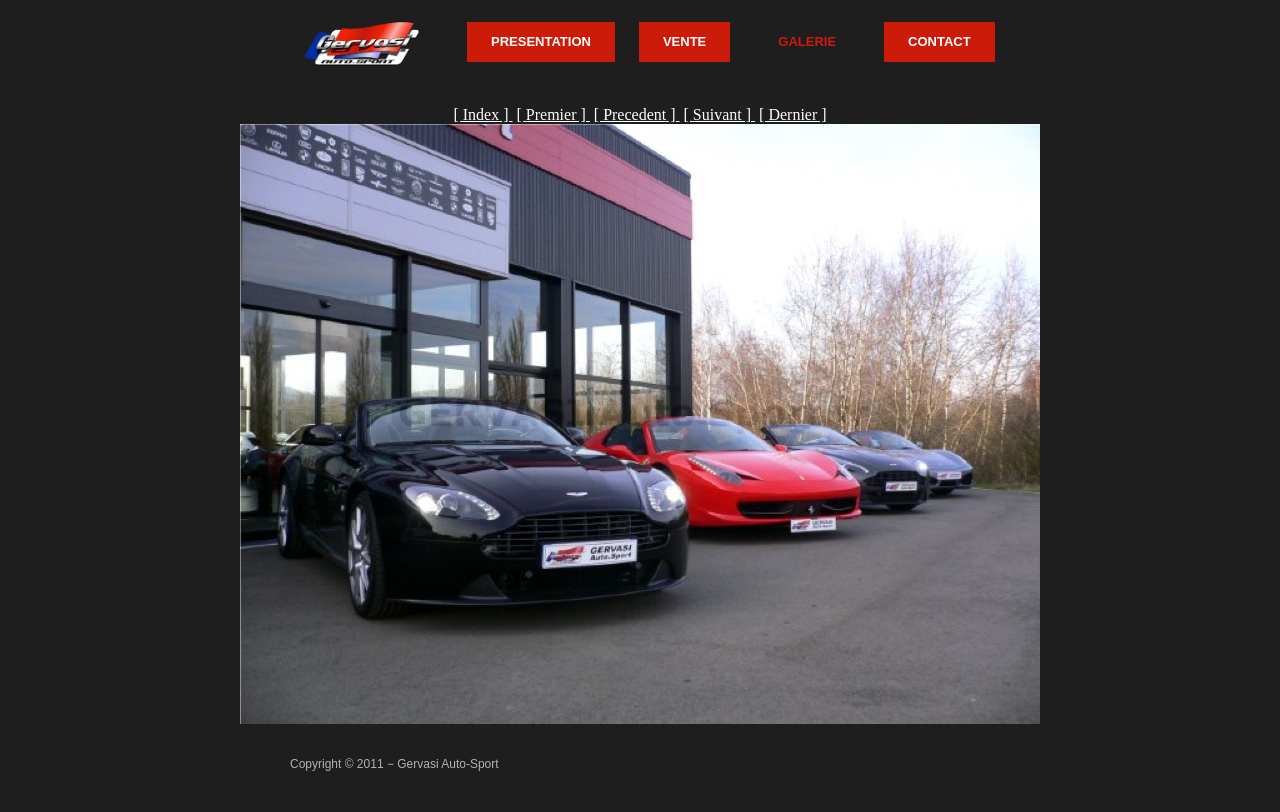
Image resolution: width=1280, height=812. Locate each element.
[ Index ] (482, 114)
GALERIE (807, 41)
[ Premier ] (552, 114)
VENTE (684, 41)
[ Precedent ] (637, 114)
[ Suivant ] (720, 114)
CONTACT (939, 41)
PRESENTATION (541, 41)
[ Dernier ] (793, 114)
